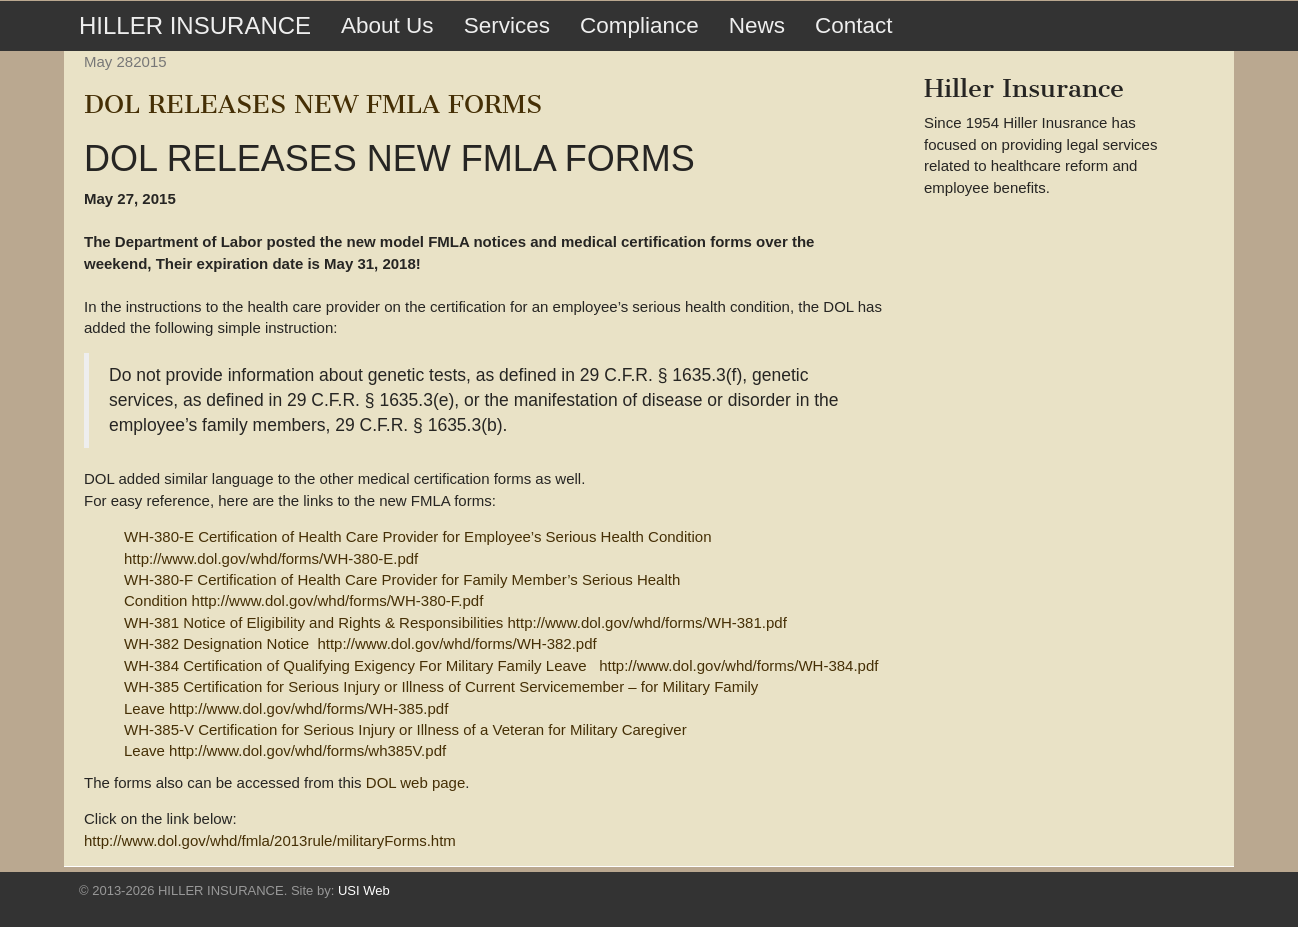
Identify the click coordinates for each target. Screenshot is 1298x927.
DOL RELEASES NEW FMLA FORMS (313, 104)
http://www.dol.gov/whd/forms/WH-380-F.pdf (338, 600)
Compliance (639, 25)
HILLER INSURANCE (195, 25)
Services (507, 25)
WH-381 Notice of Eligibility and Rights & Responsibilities (313, 622)
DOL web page (416, 782)
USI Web (364, 890)
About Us (387, 25)
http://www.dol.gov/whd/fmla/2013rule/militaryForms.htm (270, 840)
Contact (854, 25)
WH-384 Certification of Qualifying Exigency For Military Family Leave (355, 665)
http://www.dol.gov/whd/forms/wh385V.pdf (307, 750)
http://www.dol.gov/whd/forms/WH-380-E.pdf (271, 558)
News (757, 25)
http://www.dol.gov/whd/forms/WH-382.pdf (456, 643)
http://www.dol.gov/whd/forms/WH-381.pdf (647, 622)
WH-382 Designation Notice (216, 643)
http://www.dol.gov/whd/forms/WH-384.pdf (738, 665)
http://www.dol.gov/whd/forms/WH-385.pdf (308, 708)
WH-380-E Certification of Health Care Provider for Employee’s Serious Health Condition (417, 536)
